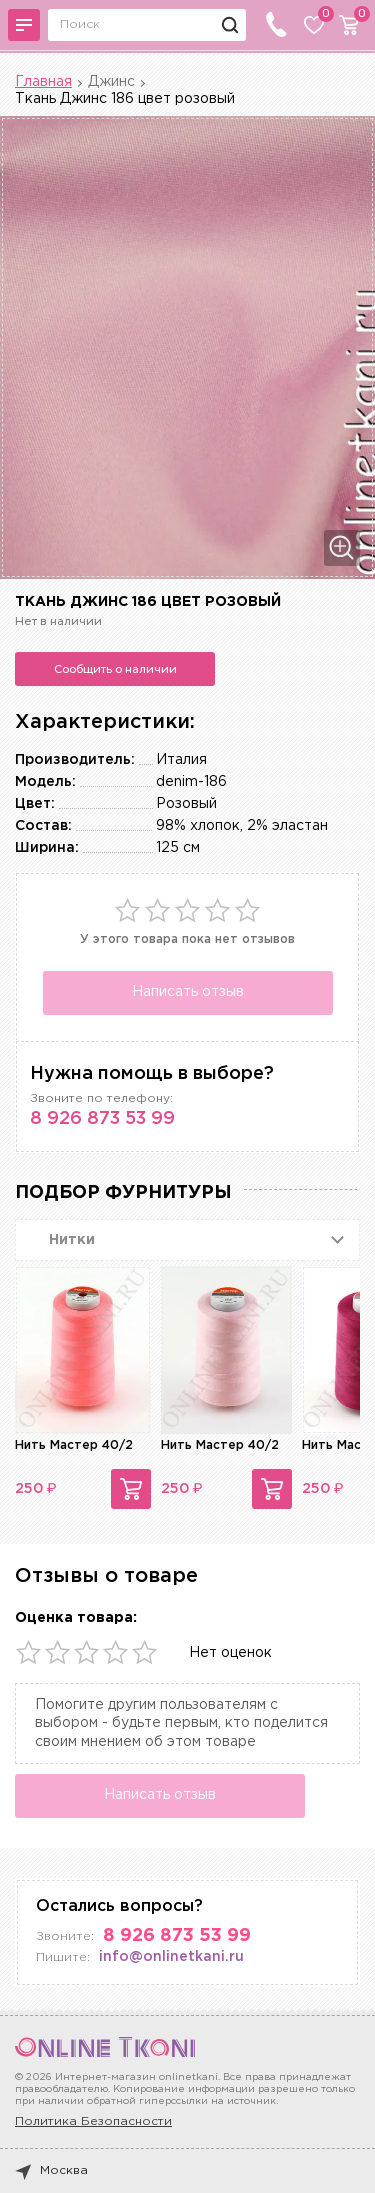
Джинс (111, 82)
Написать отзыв (188, 992)
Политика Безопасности (93, 2121)
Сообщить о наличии (115, 669)
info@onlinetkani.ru (171, 1957)
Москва (51, 2171)
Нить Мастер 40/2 (74, 1445)
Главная (43, 82)
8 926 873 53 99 (102, 1119)
